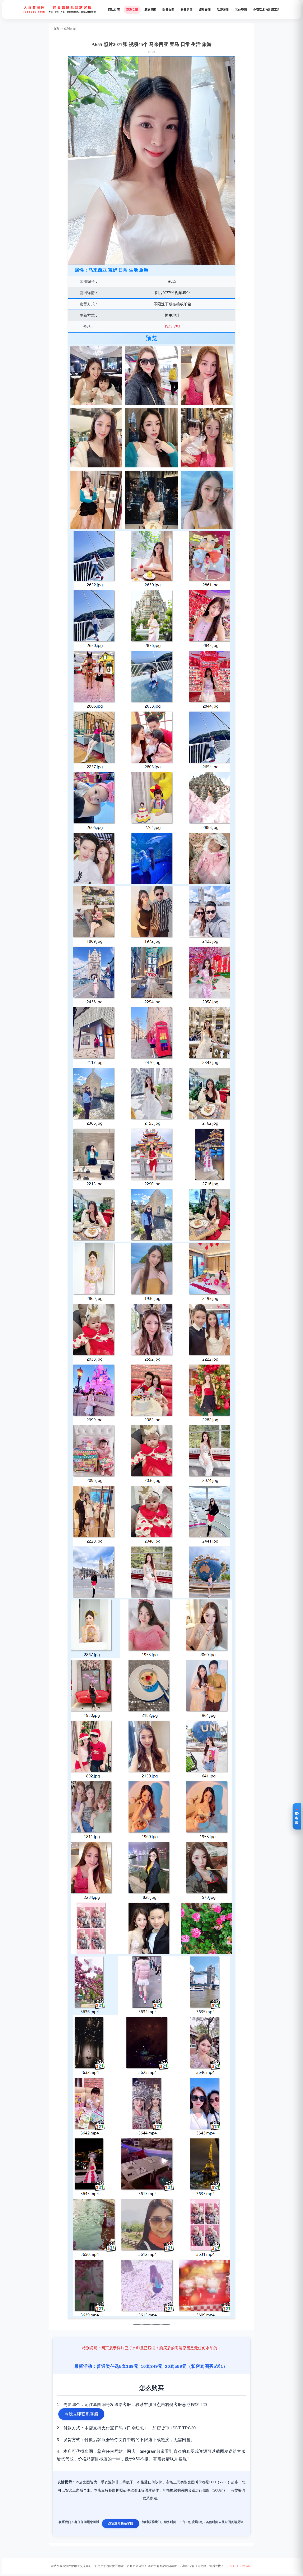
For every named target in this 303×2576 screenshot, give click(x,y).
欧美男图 (186, 9)
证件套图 (205, 9)
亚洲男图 (150, 9)
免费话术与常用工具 (266, 9)
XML (249, 2566)
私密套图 (223, 9)
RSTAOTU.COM (235, 2566)
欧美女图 (168, 9)
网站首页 (114, 9)
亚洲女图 (132, 9)
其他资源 (241, 9)
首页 (56, 28)
